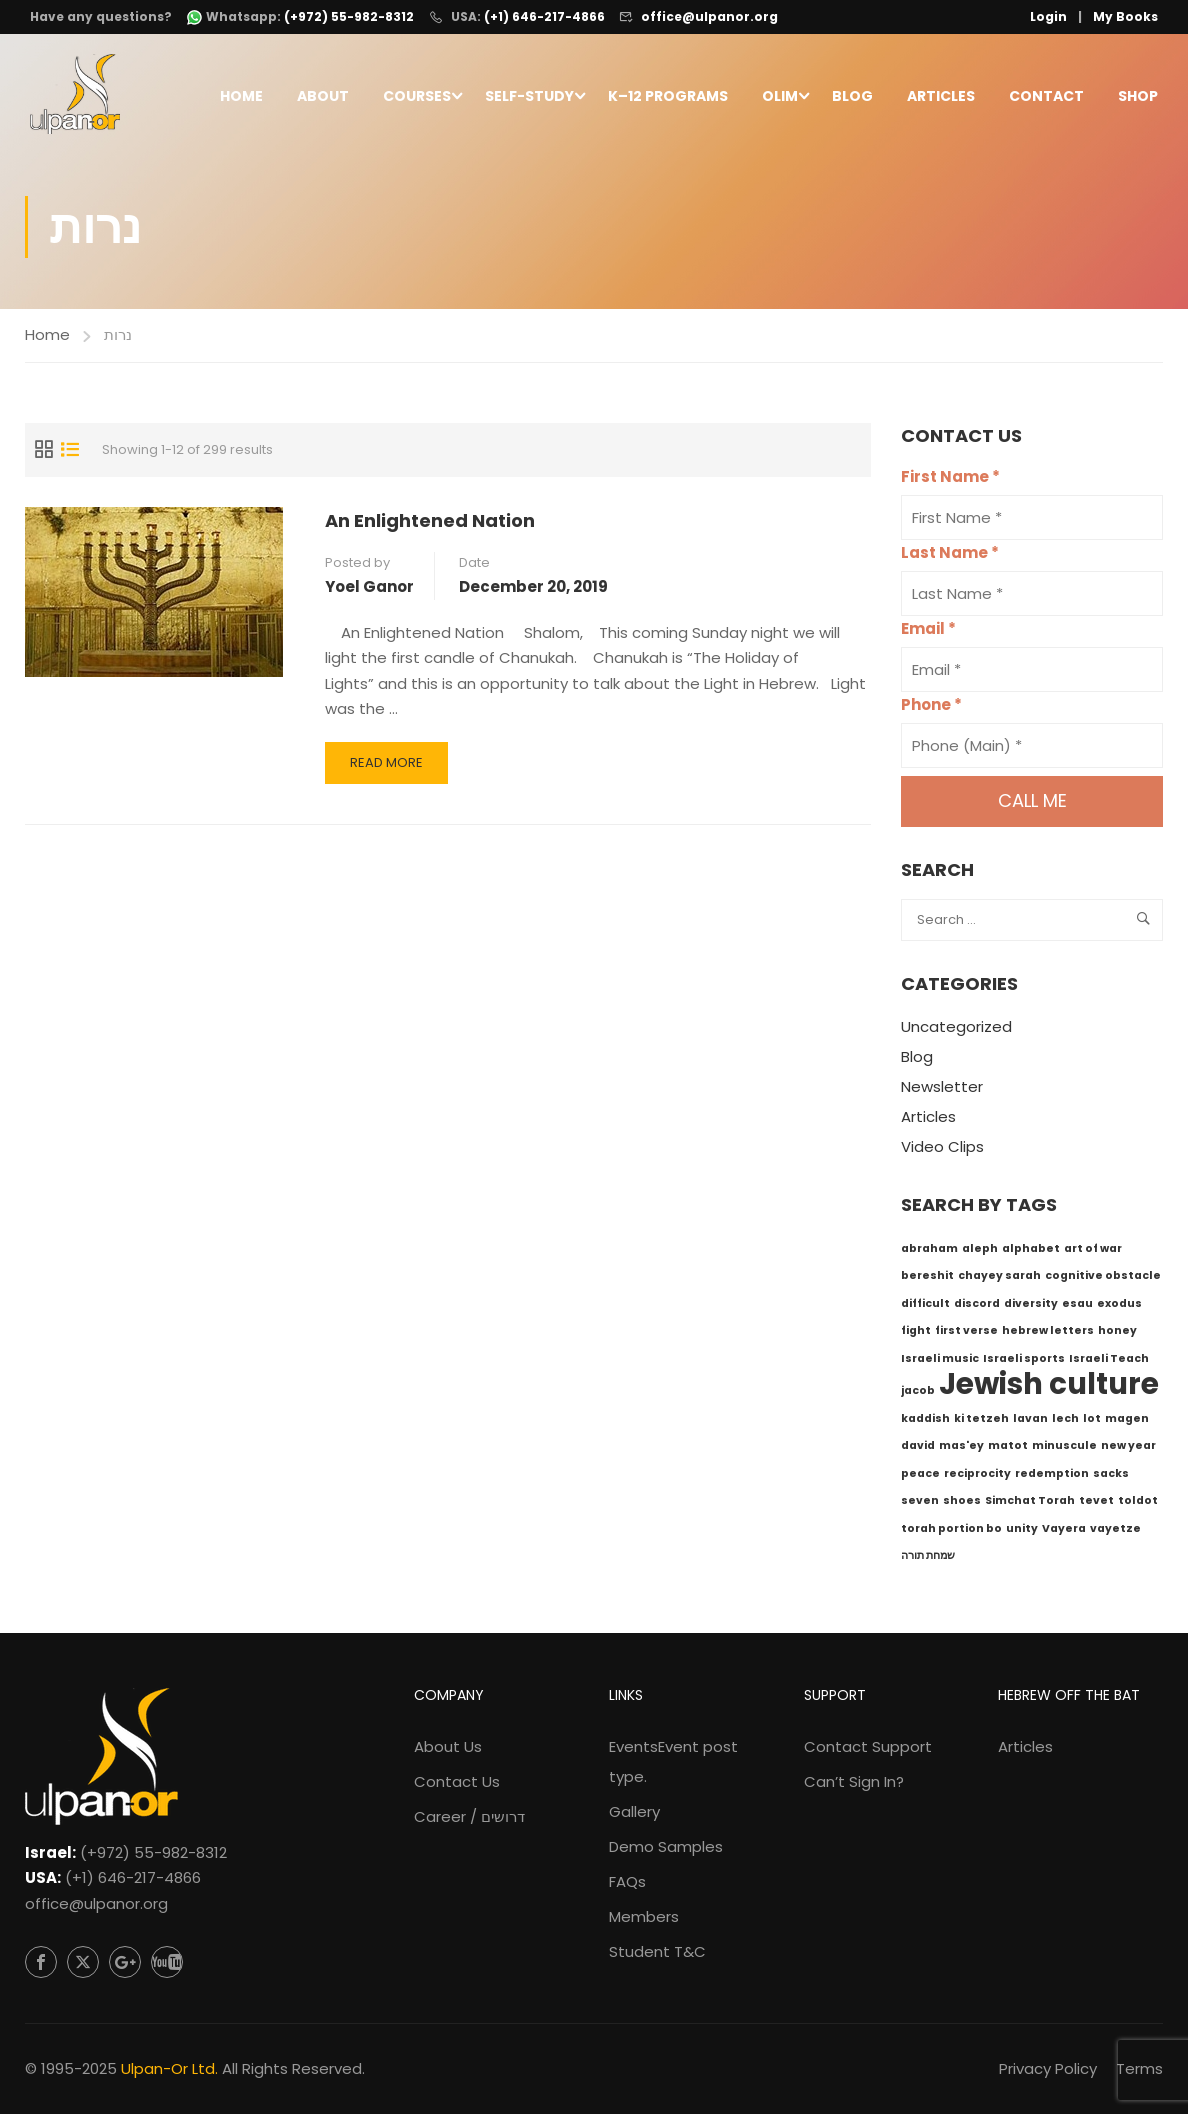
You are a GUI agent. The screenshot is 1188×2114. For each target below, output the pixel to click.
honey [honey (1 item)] (1117, 1334)
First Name (950, 481)
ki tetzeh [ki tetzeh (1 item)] (981, 1422)
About (323, 97)
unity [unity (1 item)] (1022, 1532)
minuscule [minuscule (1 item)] (1064, 1449)
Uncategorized (956, 1031)
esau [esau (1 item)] (1077, 1307)
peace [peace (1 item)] (920, 1477)
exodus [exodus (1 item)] (1119, 1307)
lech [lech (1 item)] (1065, 1422)
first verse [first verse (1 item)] (966, 1334)
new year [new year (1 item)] (1128, 1449)
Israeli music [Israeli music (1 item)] (940, 1362)
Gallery (634, 1811)
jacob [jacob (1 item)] (918, 1394)
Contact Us (457, 1781)
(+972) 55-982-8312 (153, 1852)
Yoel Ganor (369, 590)
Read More (390, 772)
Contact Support (868, 1746)
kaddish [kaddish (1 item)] (925, 1422)
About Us (448, 1746)
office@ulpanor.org (709, 16)
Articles (941, 97)
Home (241, 97)
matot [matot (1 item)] (1008, 1449)
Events (673, 1761)
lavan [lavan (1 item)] (1030, 1422)
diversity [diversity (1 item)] (1031, 1307)
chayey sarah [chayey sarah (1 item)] (999, 1279)
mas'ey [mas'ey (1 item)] (961, 1449)
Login (1048, 16)
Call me (1032, 805)
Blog (852, 97)
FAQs (627, 1881)
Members (644, 1916)
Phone (931, 709)
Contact (1046, 97)
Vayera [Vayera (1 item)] (1064, 1532)
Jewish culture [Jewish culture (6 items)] (1049, 1387)
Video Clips (942, 1151)
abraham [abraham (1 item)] (929, 1252)
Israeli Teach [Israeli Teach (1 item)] (1109, 1362)
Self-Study (529, 97)
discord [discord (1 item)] (977, 1307)
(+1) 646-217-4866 (544, 16)
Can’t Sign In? (854, 1781)
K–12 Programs (668, 97)
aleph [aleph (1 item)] (980, 1252)
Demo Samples (666, 1846)
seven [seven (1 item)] (920, 1504)
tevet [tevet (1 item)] (1096, 1504)
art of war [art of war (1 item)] (1093, 1252)
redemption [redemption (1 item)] (1052, 1477)
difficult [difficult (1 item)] (925, 1307)
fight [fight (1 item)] (916, 1334)
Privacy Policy (1048, 2068)
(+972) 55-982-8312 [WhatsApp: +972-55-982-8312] (349, 17)
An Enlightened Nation (430, 524)
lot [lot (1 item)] (1092, 1422)
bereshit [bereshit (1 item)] (927, 1279)
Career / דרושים (469, 1816)
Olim (780, 97)
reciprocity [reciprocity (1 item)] (977, 1477)
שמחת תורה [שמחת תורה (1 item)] (928, 1559)
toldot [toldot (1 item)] (1138, 1504)
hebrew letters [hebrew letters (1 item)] (1048, 1334)
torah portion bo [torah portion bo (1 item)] (951, 1532)
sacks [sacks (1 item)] (1111, 1477)
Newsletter (942, 1091)
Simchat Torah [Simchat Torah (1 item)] (1030, 1504)
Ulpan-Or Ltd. (169, 2068)
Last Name (950, 557)
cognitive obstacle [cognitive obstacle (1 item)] (1103, 1279)
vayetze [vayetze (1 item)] (1115, 1532)
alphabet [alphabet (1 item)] (1031, 1252)
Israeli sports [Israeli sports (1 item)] (1024, 1362)
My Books (1125, 16)
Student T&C (657, 1951)
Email (928, 633)
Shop (1138, 97)
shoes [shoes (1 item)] (962, 1504)
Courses (417, 97)
